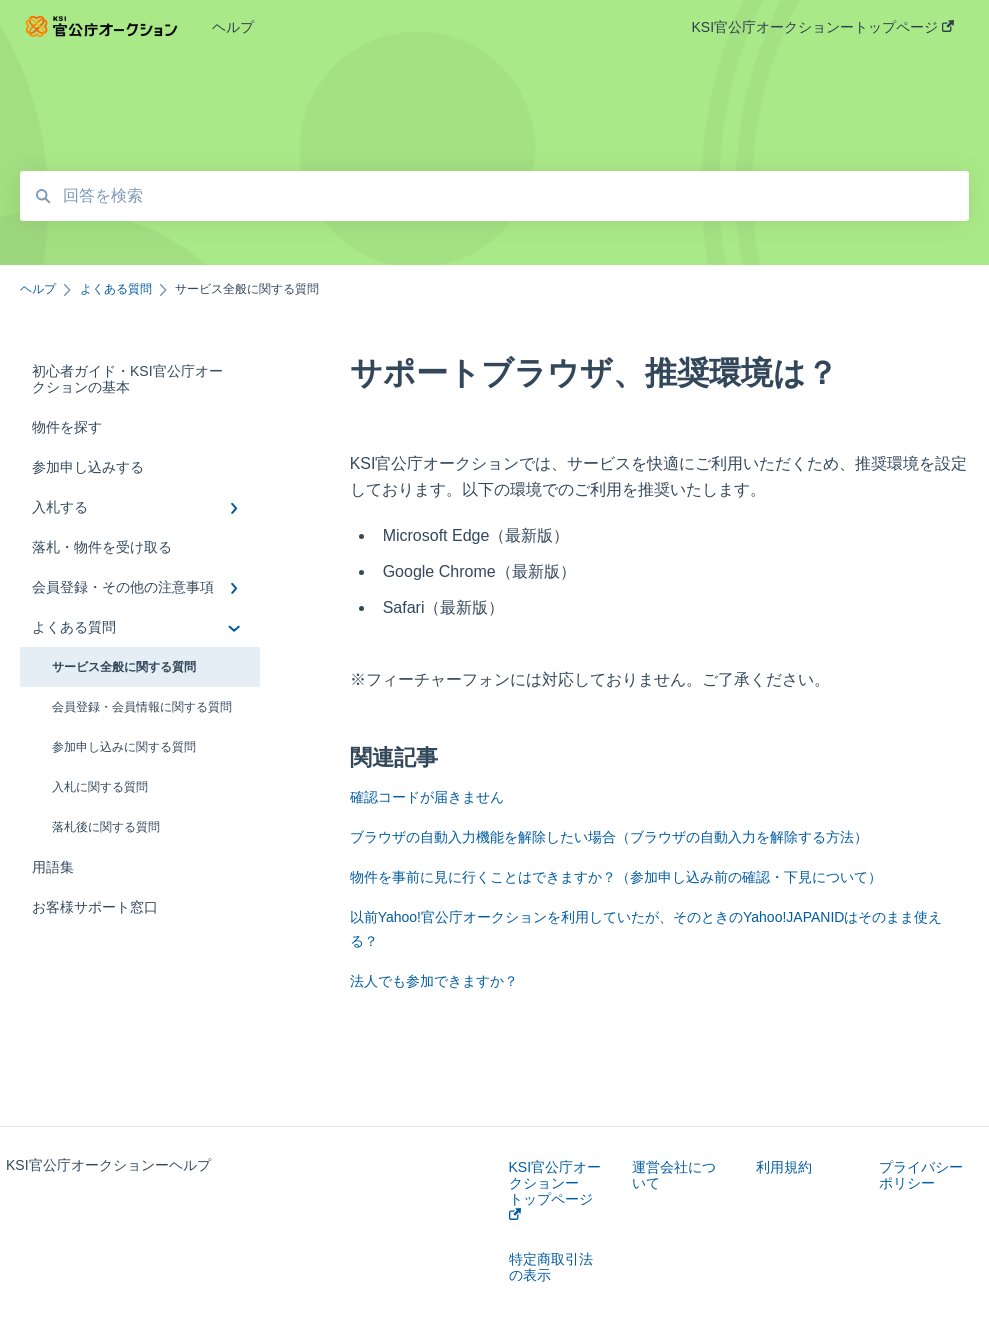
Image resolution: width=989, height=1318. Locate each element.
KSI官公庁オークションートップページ (555, 1189)
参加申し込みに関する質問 (124, 747)
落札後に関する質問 (106, 827)
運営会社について (674, 1175)
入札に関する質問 (100, 787)
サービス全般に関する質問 (124, 667)
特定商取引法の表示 (551, 1267)
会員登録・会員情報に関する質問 (142, 707)
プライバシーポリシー (921, 1175)
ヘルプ (233, 27)
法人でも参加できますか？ (434, 981)
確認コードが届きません (427, 797)
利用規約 (784, 1167)
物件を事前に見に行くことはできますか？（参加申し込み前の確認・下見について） (616, 877)
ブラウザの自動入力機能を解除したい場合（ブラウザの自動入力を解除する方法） (609, 837)
